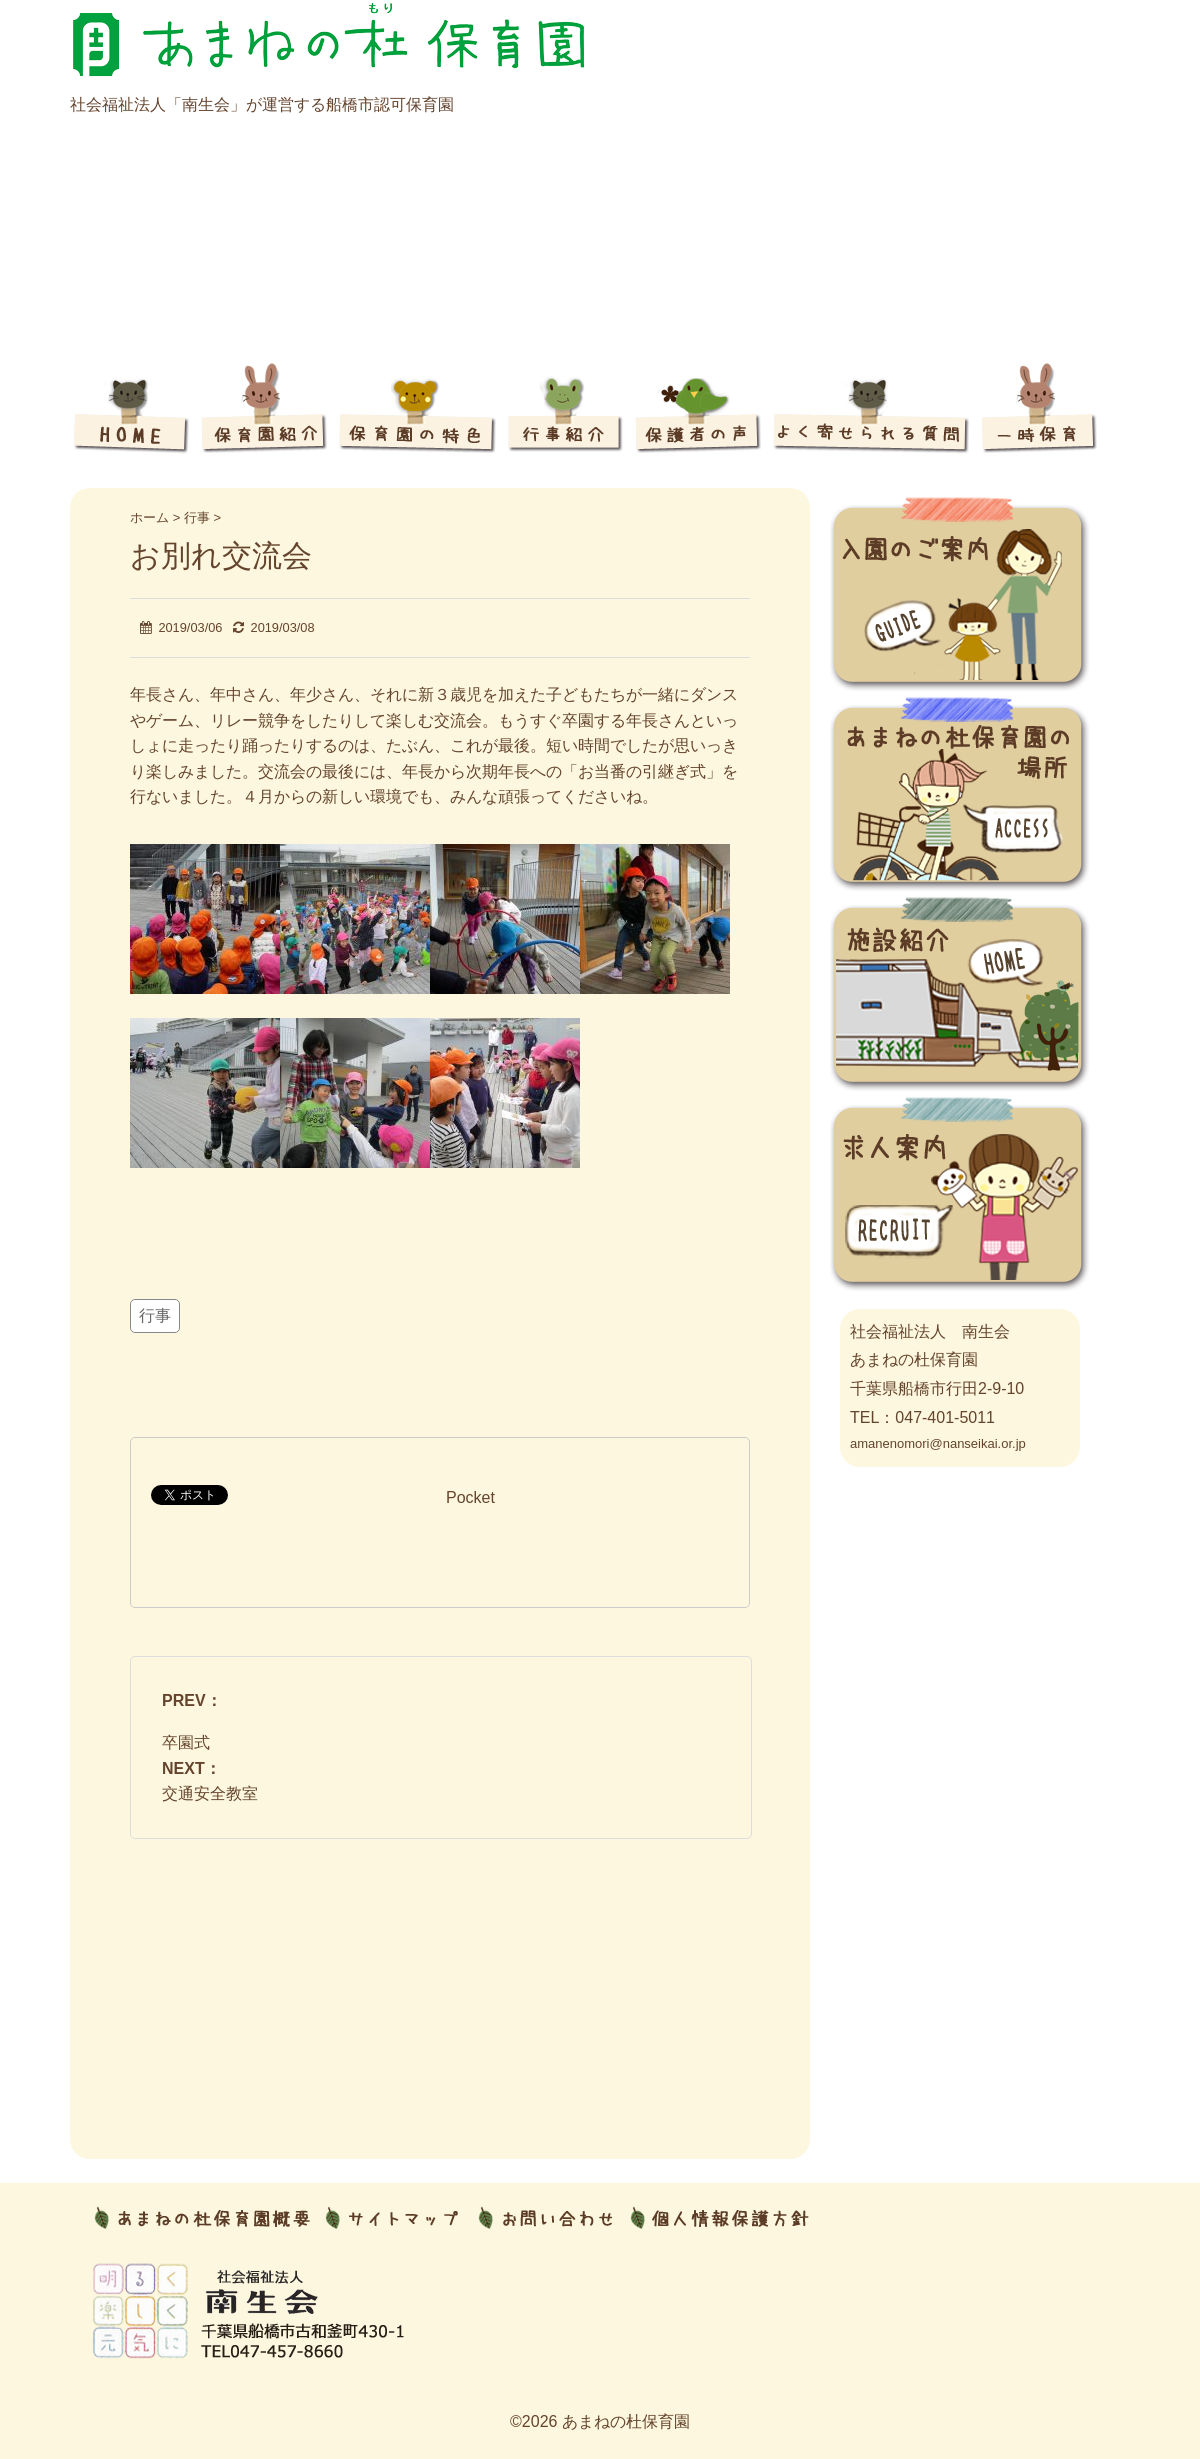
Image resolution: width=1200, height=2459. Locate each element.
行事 (155, 1315)
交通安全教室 (210, 1793)
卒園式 (186, 1742)
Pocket (470, 1497)
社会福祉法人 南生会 (930, 1331)
